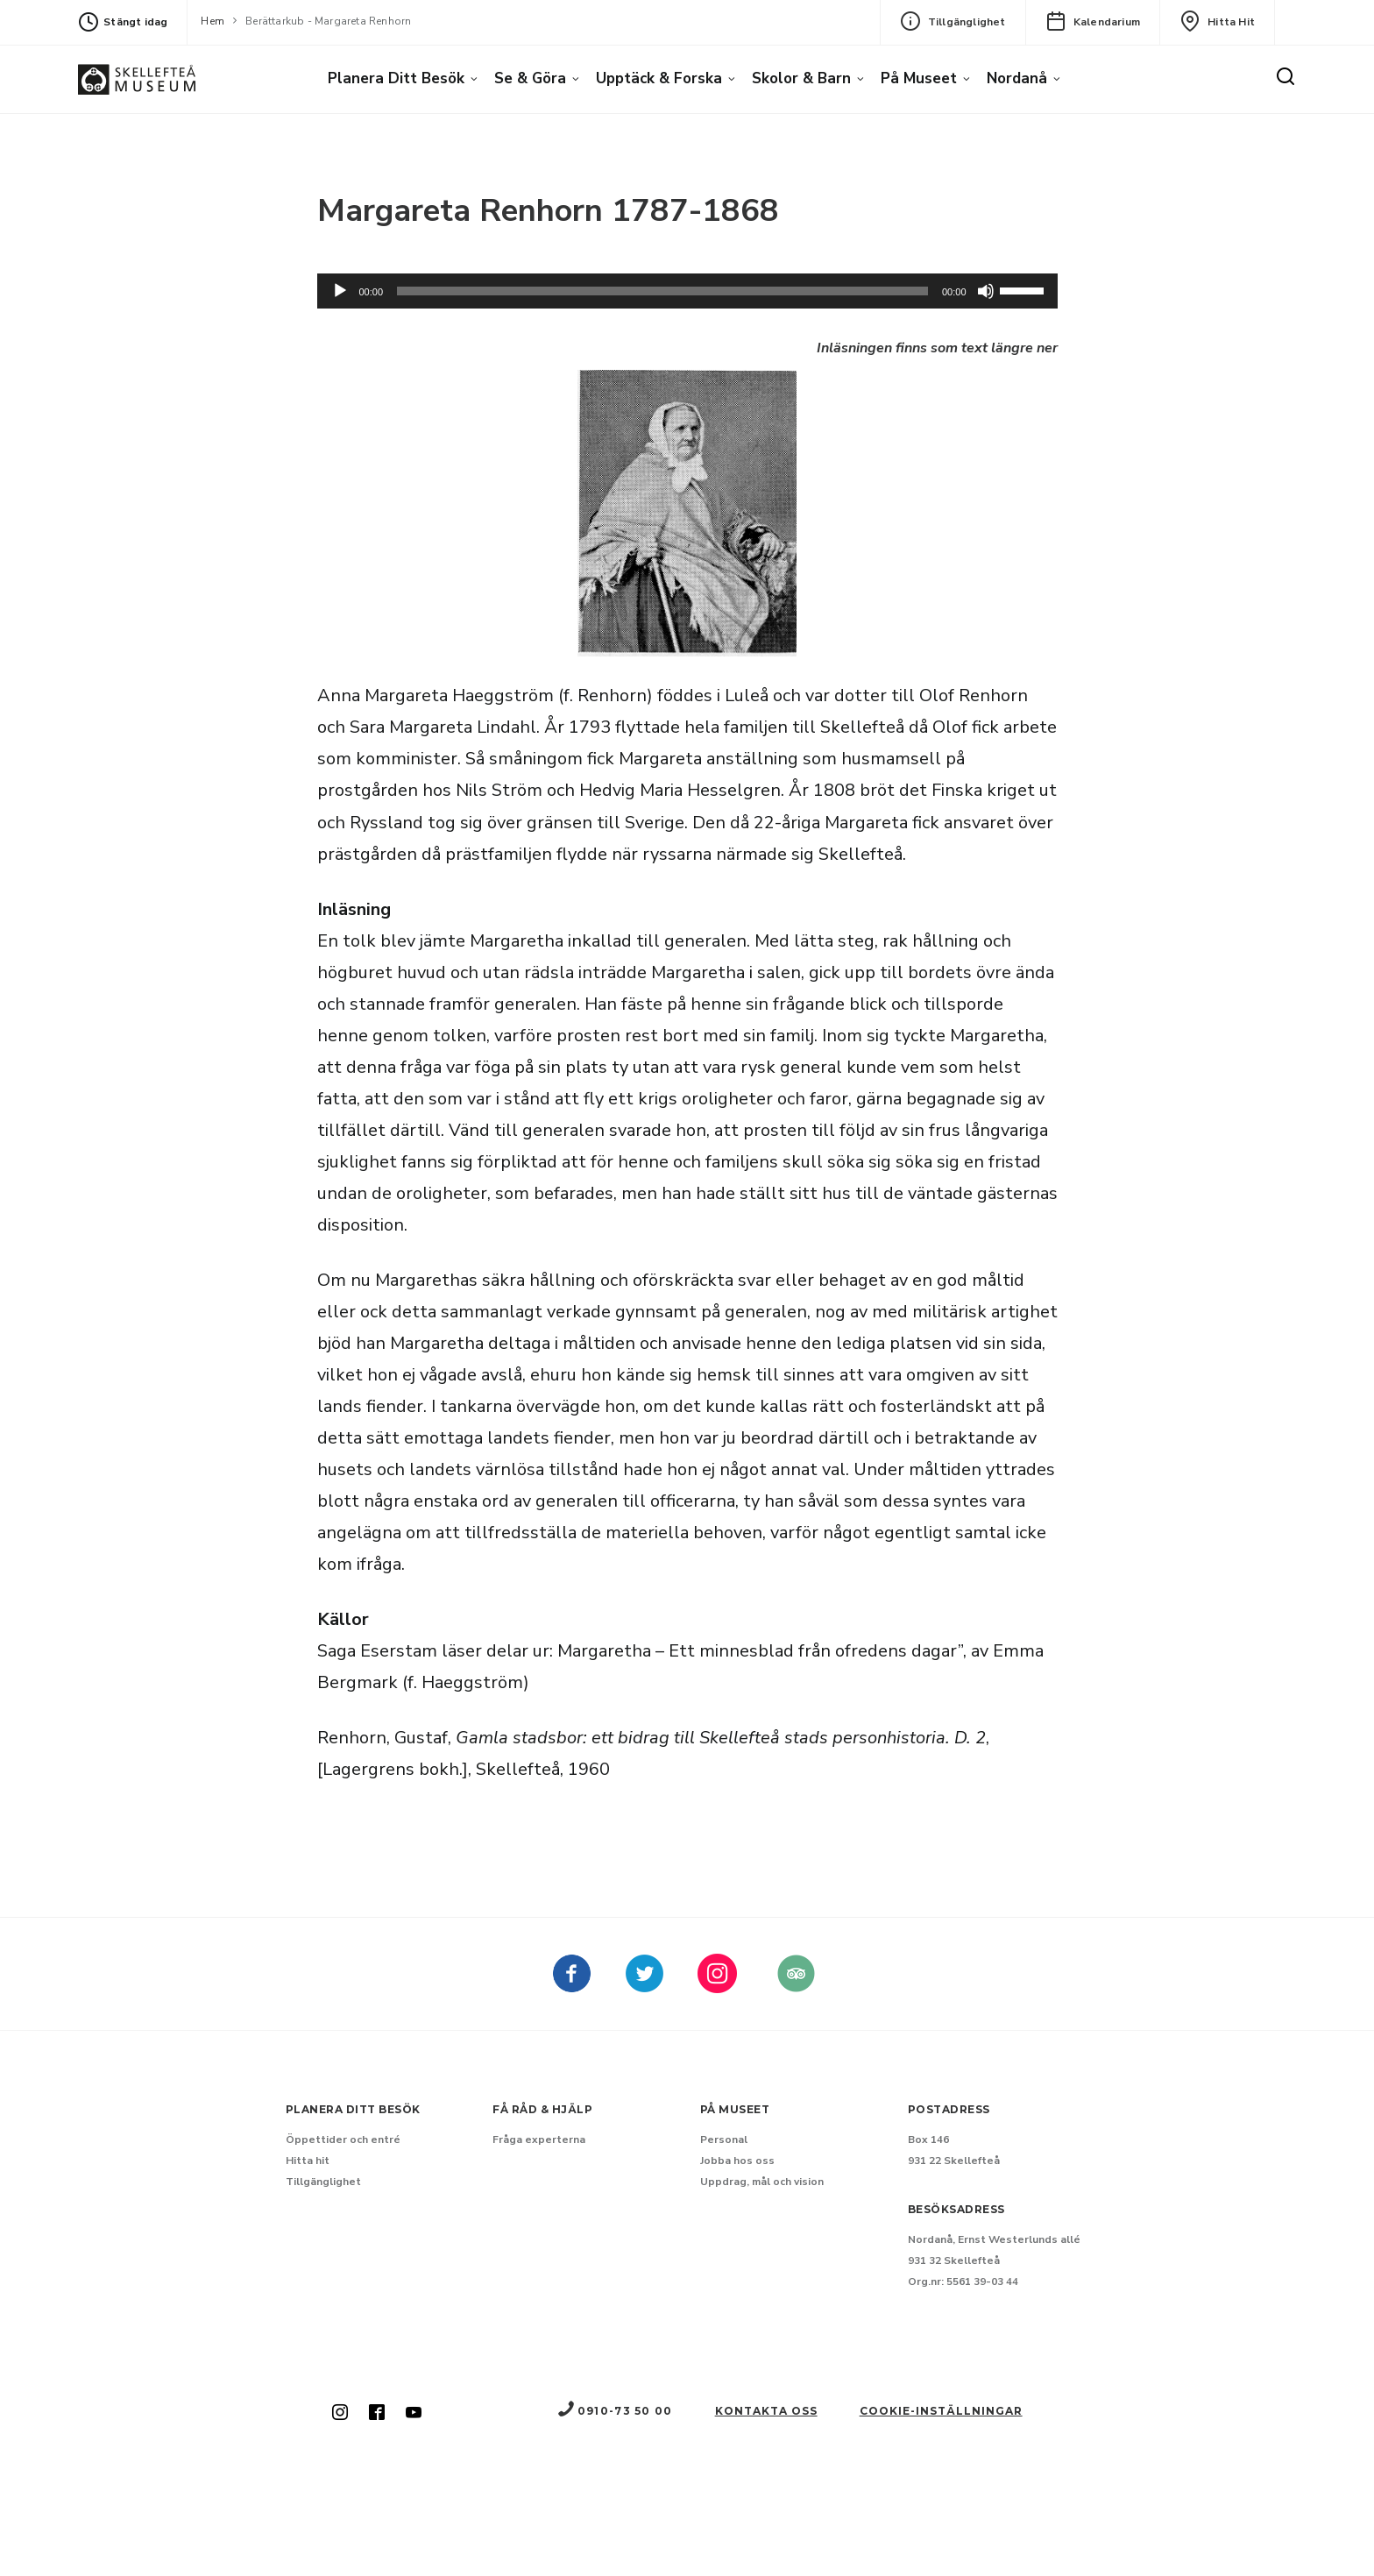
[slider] (662, 291)
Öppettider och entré (343, 2139)
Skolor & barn (801, 78)
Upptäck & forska (659, 78)
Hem (212, 21)
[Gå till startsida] (136, 79)
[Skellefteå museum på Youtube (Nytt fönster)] (413, 2413)
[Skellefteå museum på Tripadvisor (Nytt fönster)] (796, 1986)
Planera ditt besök (396, 78)
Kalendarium (1092, 21)
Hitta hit (1217, 21)
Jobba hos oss (737, 2161)
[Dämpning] (986, 291)
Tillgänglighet (953, 21)
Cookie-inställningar (941, 2410)
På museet (919, 78)
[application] (687, 291)
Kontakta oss (766, 2410)
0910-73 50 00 (614, 2410)
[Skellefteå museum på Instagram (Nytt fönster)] (340, 2413)
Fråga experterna (538, 2139)
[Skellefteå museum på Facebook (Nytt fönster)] (572, 1986)
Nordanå (1017, 78)
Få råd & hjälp (542, 2109)
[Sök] (1285, 77)
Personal (723, 2139)
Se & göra (530, 78)
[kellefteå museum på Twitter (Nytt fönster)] (644, 1986)
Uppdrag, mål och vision (762, 2182)
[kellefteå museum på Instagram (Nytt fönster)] (717, 1986)
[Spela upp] (340, 291)
